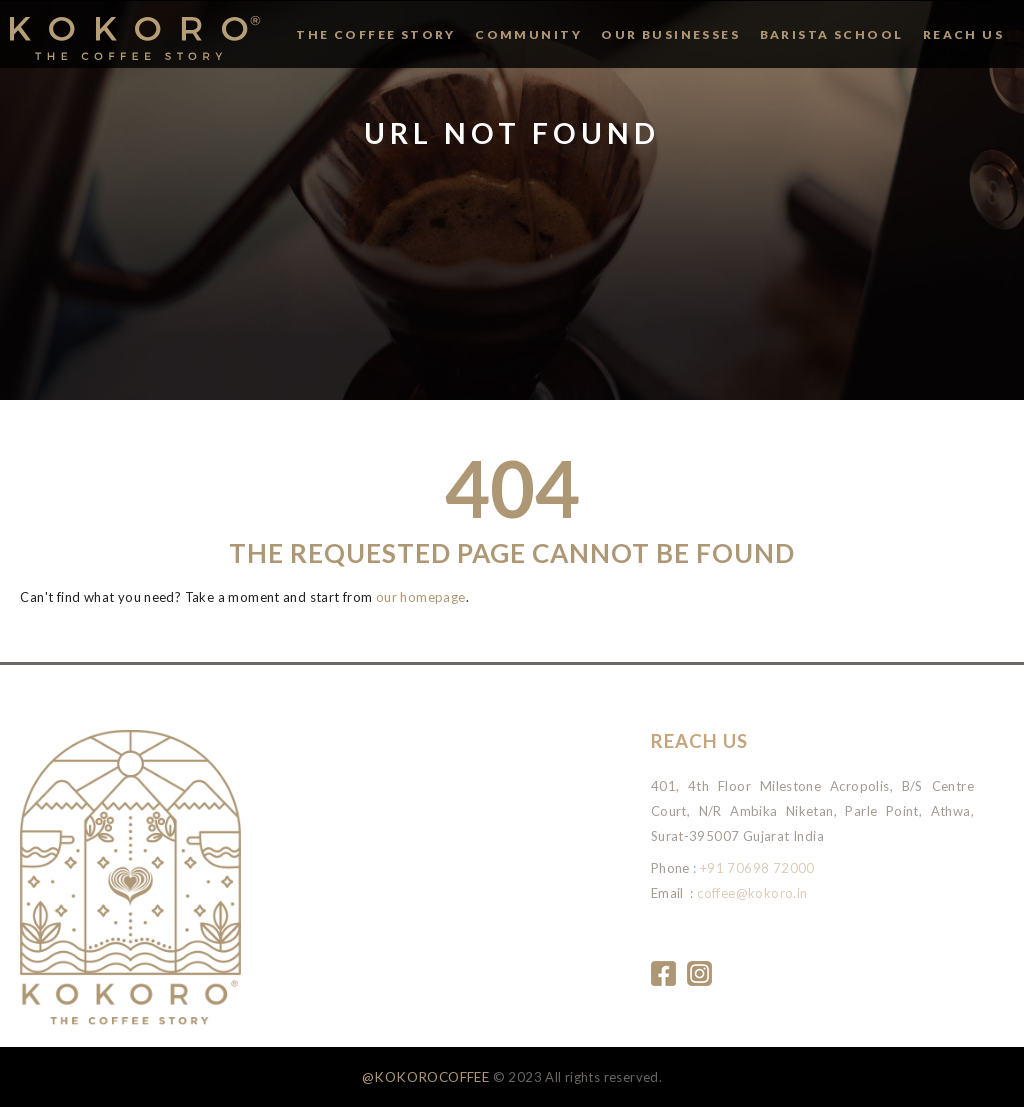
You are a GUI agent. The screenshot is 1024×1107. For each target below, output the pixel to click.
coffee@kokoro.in (752, 893)
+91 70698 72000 (757, 868)
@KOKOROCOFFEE (425, 1077)
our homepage (421, 597)
